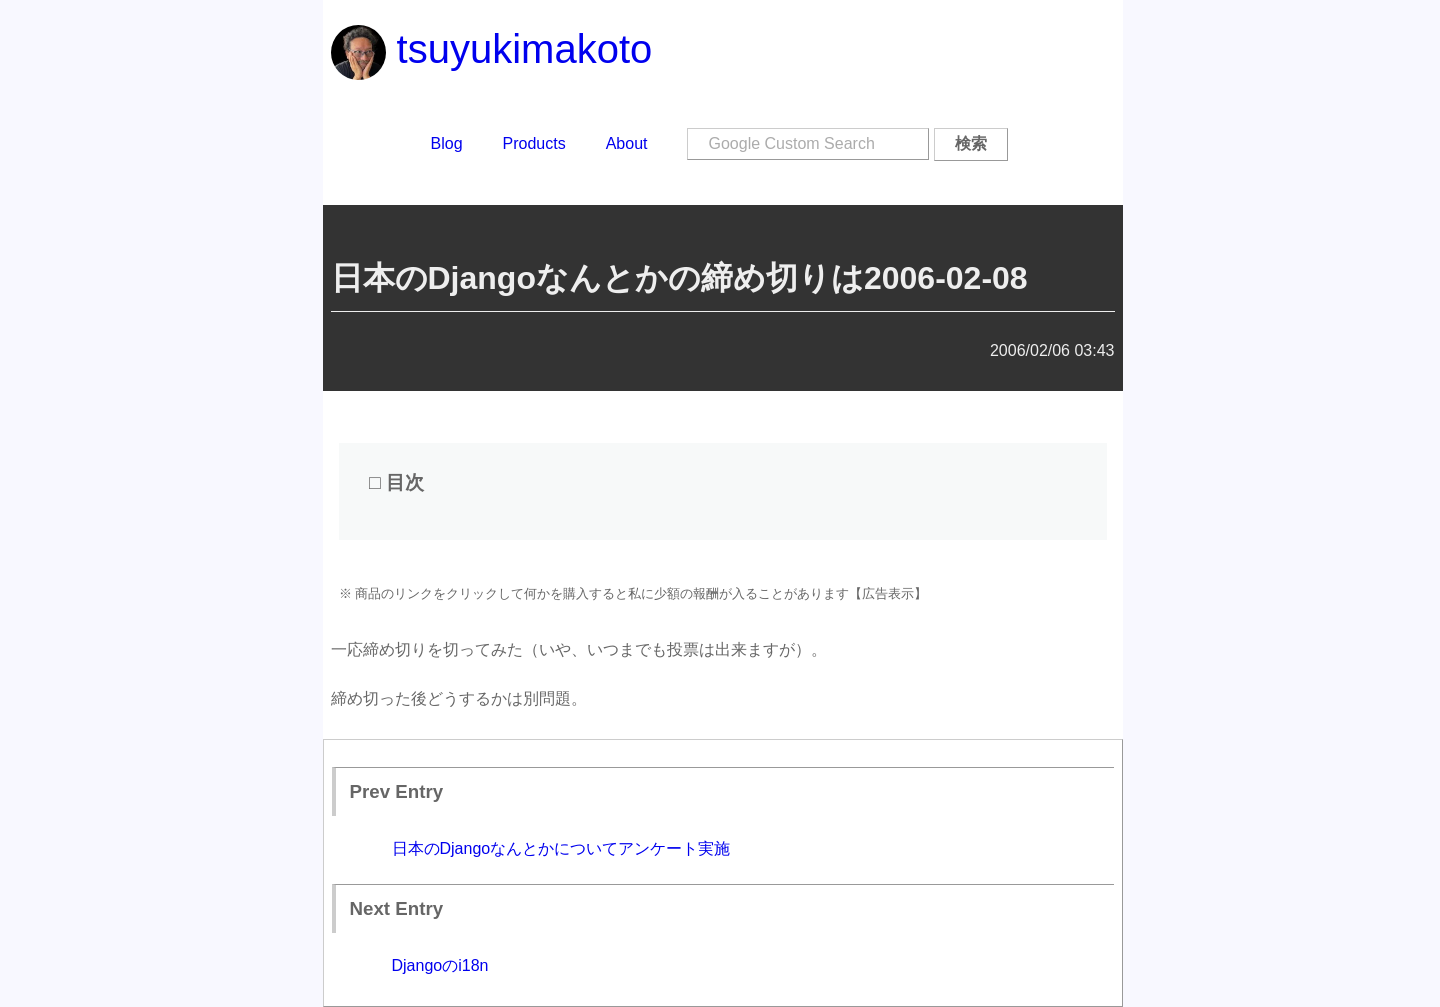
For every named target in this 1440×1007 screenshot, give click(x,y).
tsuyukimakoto (492, 49)
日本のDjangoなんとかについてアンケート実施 (561, 848)
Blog (447, 143)
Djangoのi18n (440, 965)
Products (534, 143)
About (627, 143)
